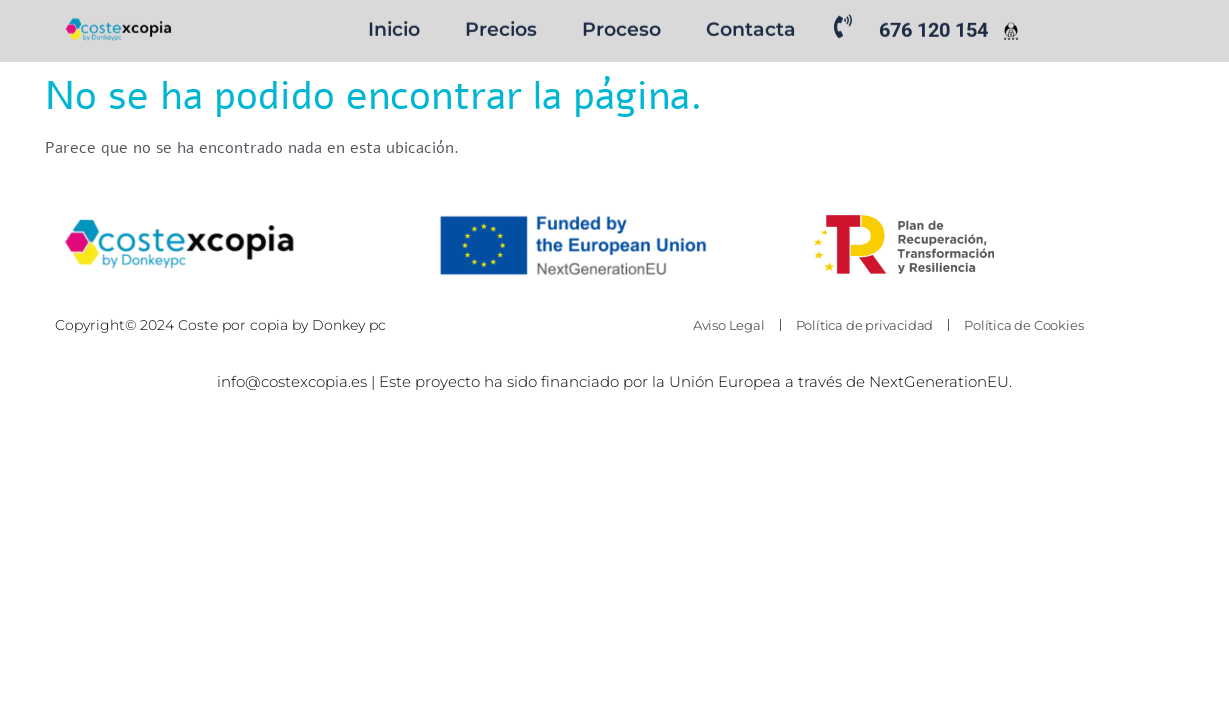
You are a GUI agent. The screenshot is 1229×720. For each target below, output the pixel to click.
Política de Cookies (1023, 325)
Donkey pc (351, 325)
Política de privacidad (865, 325)
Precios (501, 27)
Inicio (394, 27)
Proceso (621, 27)
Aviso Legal (729, 325)
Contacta (751, 27)
